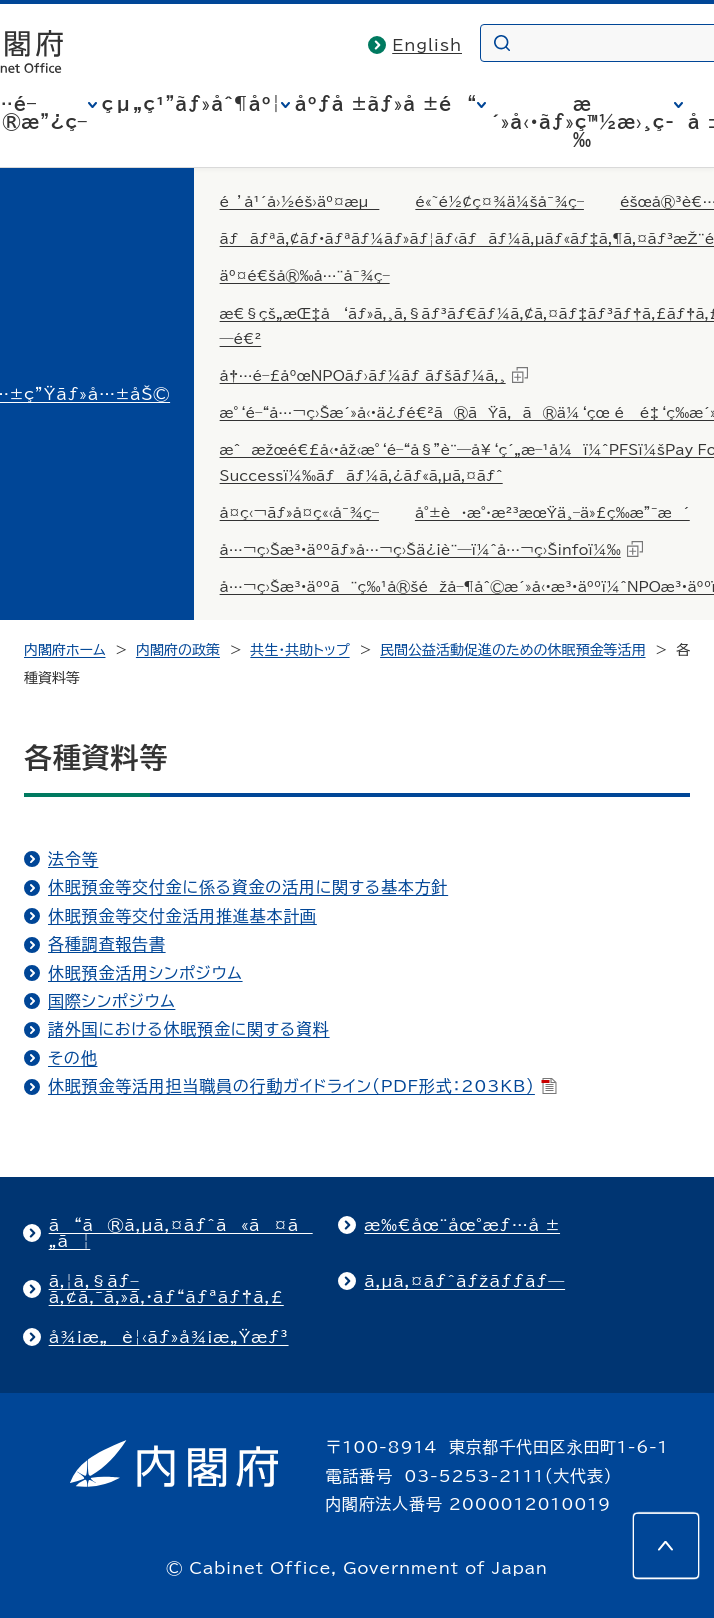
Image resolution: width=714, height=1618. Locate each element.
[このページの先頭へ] (666, 1546)
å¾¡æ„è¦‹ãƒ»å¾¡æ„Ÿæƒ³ (169, 1337)
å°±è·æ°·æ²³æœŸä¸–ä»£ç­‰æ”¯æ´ (552, 513)
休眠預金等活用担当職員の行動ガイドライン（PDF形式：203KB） (302, 1086)
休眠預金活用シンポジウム (145, 973)
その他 (72, 1058)
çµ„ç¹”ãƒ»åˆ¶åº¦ (191, 104)
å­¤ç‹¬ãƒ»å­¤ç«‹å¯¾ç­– (299, 513)
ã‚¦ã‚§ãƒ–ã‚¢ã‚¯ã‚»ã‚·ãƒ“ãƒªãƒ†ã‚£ (166, 1289)
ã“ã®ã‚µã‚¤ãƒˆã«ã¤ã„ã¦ (181, 1233)
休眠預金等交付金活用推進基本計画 (182, 916)
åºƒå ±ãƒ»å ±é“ (386, 104)
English (427, 45)
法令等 (73, 859)
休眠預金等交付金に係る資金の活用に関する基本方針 (248, 887)
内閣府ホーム (64, 650)
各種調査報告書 (107, 944)
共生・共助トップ (299, 650)
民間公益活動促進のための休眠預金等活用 (512, 650)
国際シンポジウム (111, 1001)
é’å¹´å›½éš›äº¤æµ (300, 202)
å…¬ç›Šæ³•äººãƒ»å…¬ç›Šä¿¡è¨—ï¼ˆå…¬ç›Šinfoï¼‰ (431, 549)
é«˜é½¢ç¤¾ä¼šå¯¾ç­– (499, 202)
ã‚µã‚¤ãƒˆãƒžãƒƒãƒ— (464, 1281)
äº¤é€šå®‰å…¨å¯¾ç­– (305, 276)
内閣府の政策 (178, 650)
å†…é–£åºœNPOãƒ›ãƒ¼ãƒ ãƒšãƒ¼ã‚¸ (374, 375)
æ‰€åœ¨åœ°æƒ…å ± (462, 1225)
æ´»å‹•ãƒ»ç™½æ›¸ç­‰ (582, 122)
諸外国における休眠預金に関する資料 (189, 1029)
